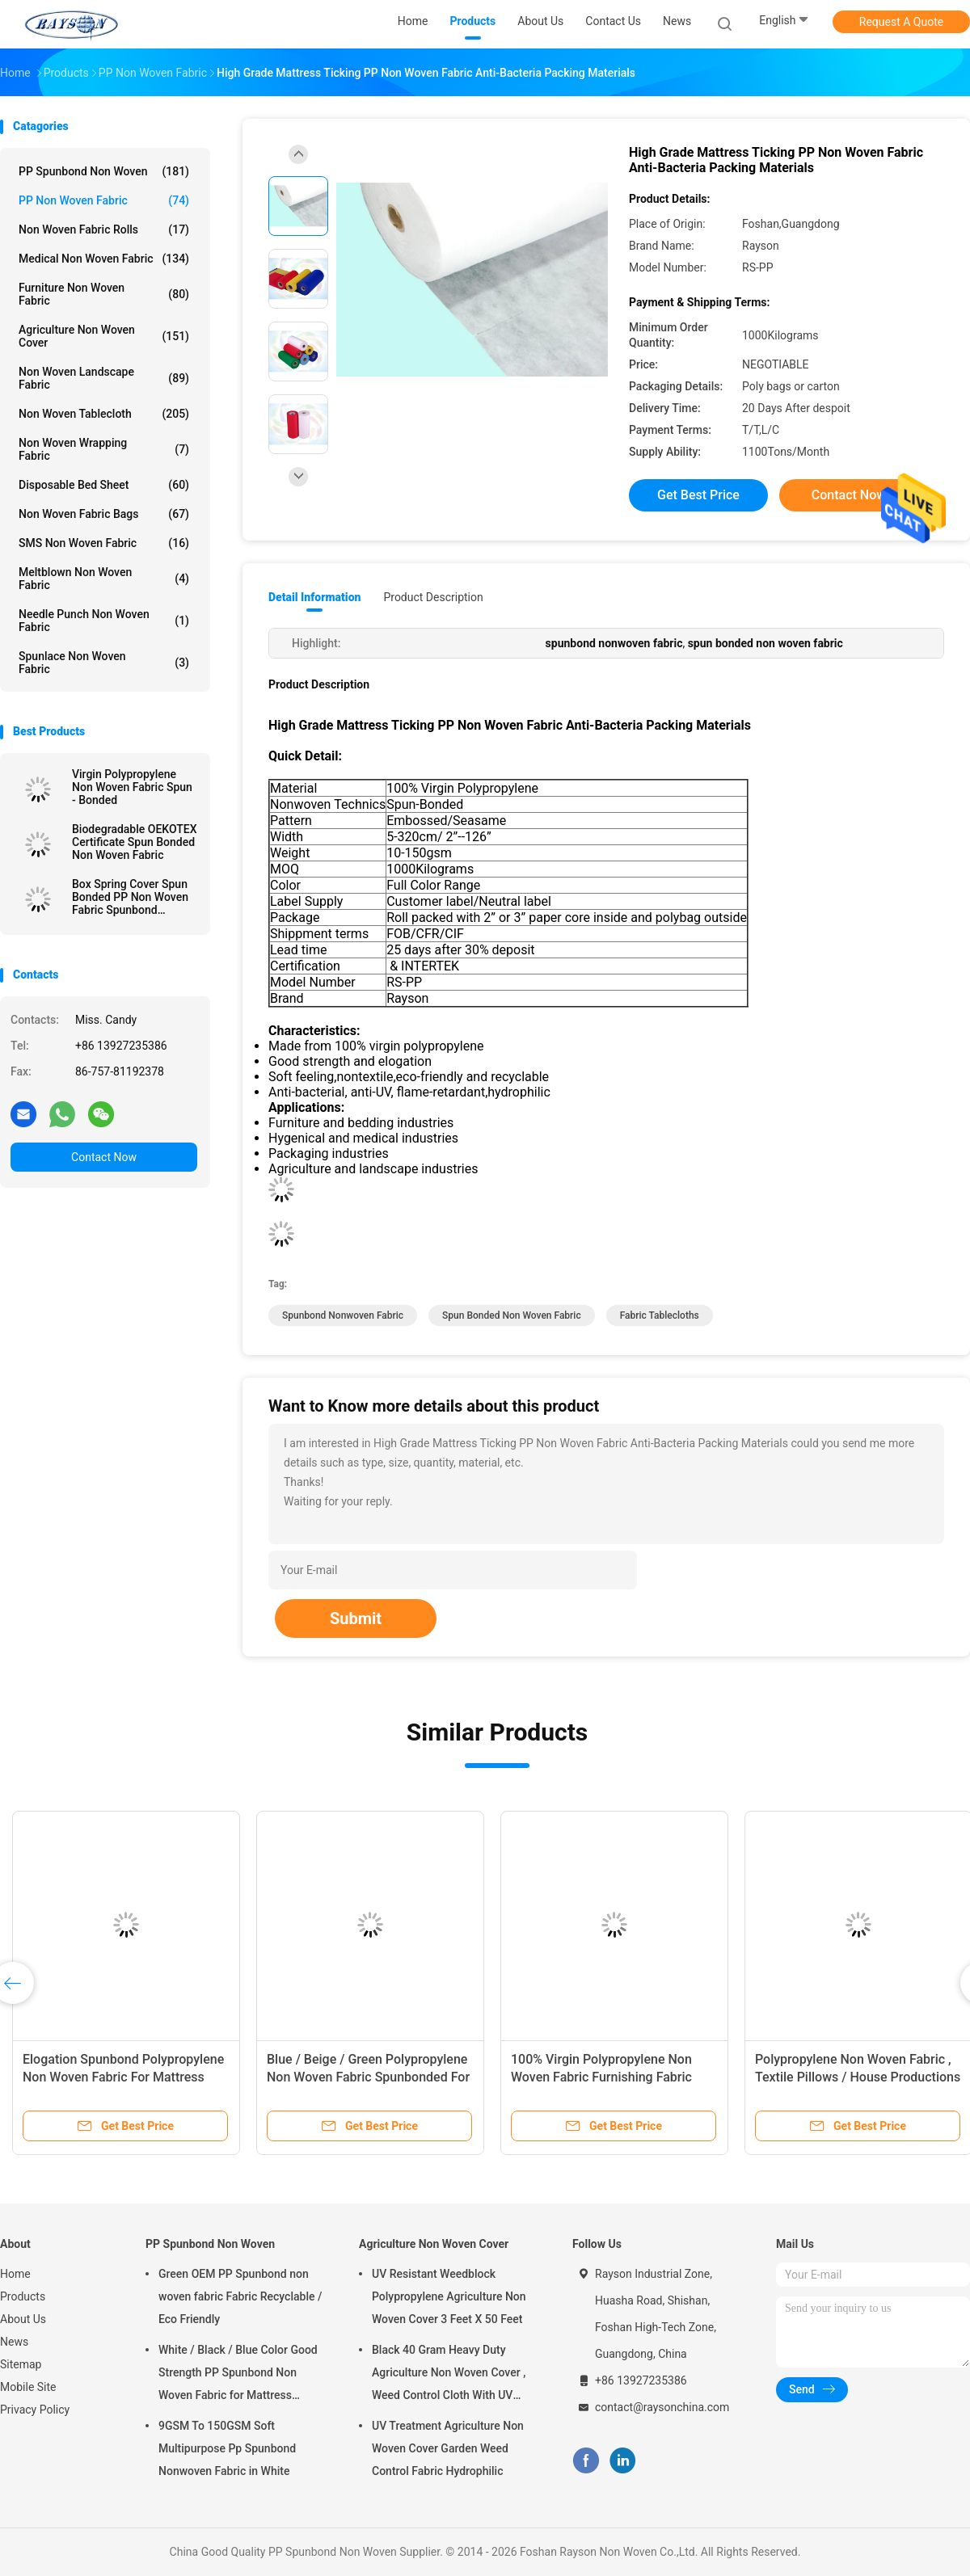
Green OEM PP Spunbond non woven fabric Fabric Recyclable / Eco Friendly (240, 2296)
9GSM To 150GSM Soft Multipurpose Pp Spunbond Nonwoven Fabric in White (227, 2448)
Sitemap (20, 2364)
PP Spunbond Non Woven (104, 171)
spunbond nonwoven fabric (342, 1315)
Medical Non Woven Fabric (104, 258)
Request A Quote (901, 21)
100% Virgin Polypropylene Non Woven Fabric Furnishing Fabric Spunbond (601, 2077)
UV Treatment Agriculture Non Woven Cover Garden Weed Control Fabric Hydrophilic (448, 2448)
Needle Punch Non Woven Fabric (104, 620)
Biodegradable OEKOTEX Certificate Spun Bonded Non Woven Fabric (134, 842)
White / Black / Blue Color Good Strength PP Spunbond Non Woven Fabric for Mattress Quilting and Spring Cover (238, 2374)
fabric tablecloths (659, 1315)
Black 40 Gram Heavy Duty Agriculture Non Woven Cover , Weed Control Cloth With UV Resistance (448, 2374)
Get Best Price (698, 495)
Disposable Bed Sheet (104, 485)
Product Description (433, 597)
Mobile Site (28, 2386)
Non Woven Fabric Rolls (104, 229)
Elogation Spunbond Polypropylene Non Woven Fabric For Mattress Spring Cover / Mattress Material (123, 2077)
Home (15, 2273)
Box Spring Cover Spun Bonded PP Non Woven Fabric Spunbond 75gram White (130, 897)
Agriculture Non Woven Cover (104, 336)
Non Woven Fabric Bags (104, 514)
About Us (23, 2319)
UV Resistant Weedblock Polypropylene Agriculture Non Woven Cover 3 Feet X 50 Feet (449, 2296)
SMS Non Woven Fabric (104, 543)
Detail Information (314, 597)
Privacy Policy (35, 2409)
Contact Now (104, 1157)
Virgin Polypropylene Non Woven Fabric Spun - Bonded (132, 787)
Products (22, 2296)
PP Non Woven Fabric (104, 200)
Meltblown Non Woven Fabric (104, 578)
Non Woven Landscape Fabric (104, 378)
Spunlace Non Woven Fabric (104, 663)
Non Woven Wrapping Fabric (104, 449)
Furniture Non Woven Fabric (104, 294)
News (14, 2341)
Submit (356, 1618)
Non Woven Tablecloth (104, 414)
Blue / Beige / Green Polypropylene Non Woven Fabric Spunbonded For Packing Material (368, 2077)
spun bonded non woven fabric (511, 1315)
